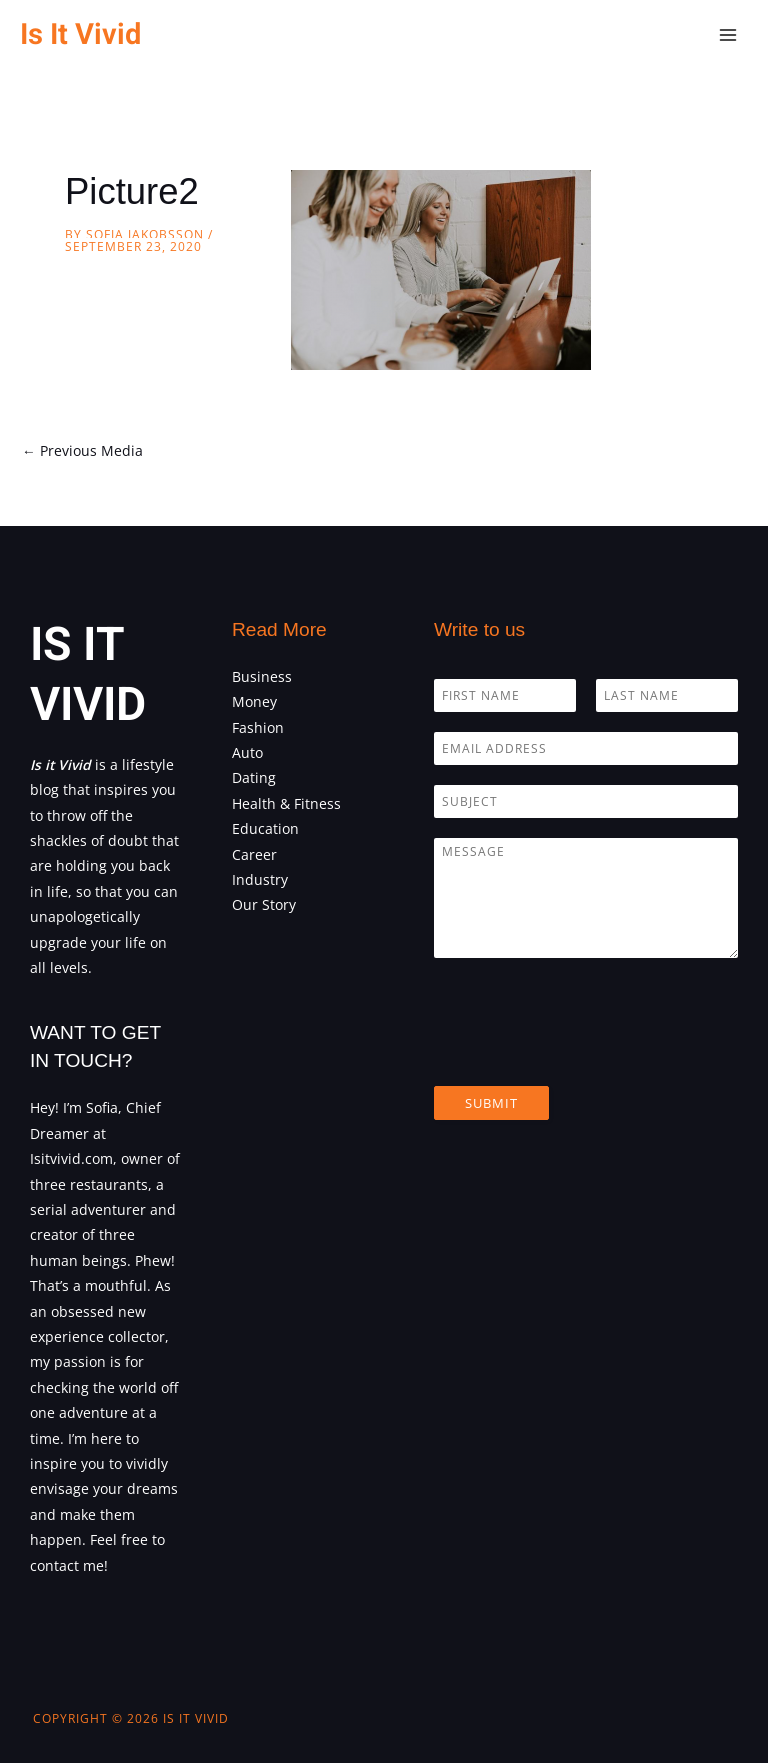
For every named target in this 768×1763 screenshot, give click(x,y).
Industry (260, 879)
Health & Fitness (286, 803)
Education (265, 828)
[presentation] (586, 1053)
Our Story (264, 904)
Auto (247, 752)
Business (262, 676)
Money (254, 701)
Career (254, 854)
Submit (491, 1103)
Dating (254, 777)
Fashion (258, 727)
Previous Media (82, 450)
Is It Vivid (80, 34)
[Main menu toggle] (728, 35)
